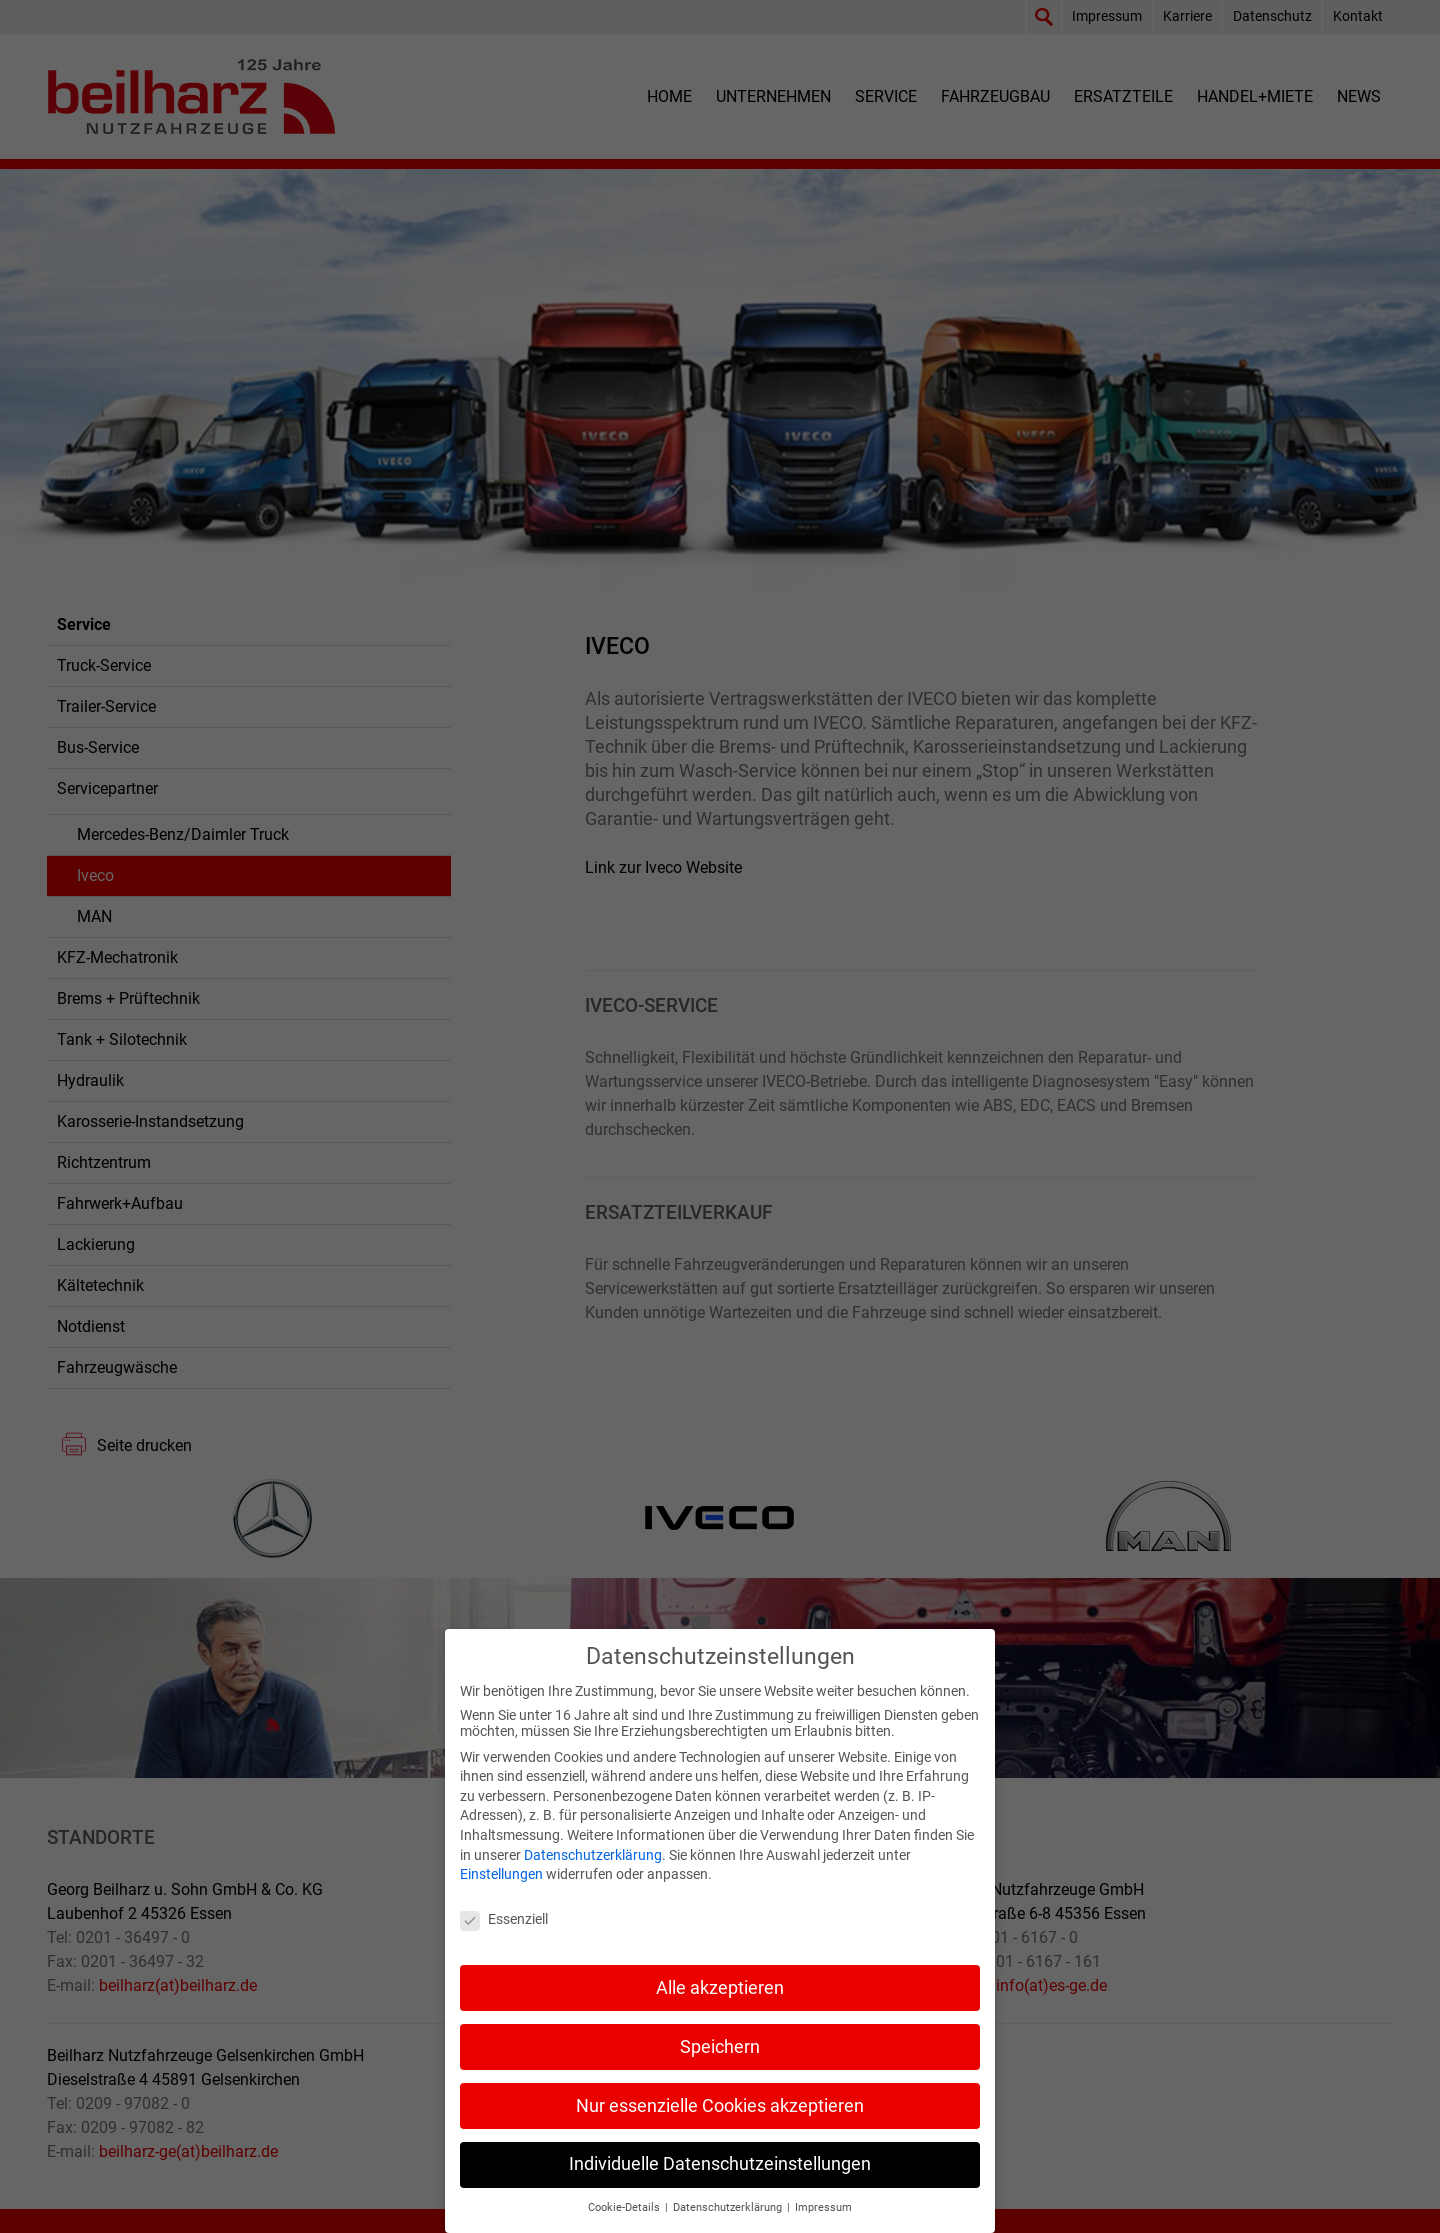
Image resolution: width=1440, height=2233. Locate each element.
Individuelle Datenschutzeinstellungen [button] (720, 2185)
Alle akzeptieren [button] (720, 2008)
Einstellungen (501, 1895)
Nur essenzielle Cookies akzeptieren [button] (720, 2126)
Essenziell (504, 1939)
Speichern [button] (720, 2067)
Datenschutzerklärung (593, 1875)
